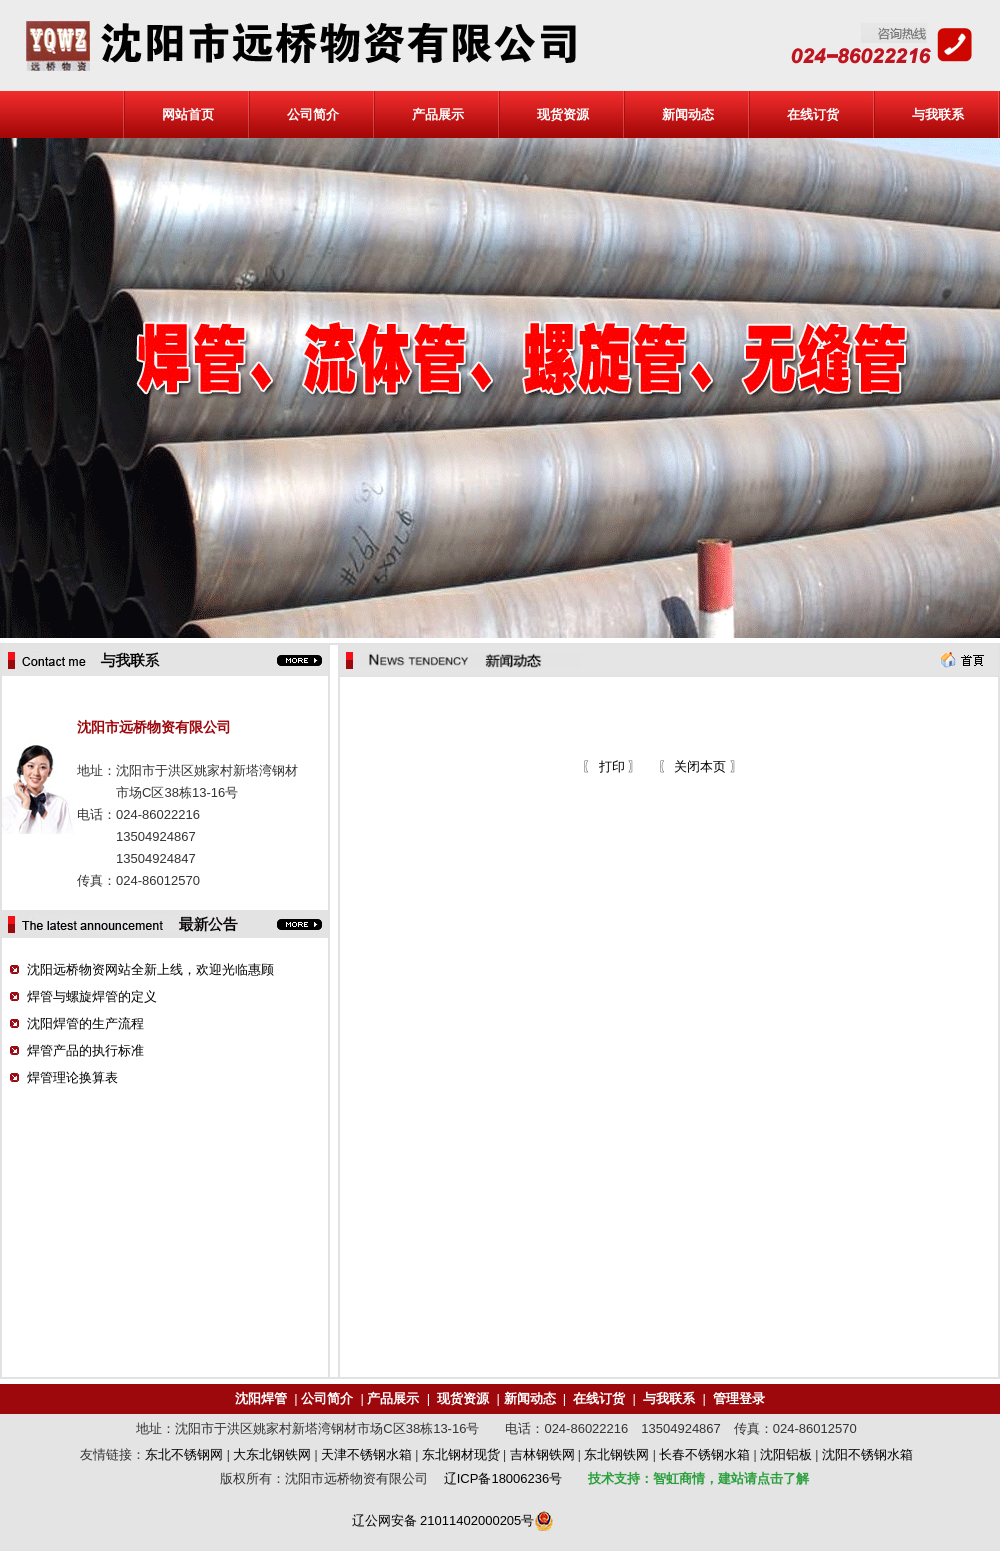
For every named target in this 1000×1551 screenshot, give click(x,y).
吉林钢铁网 (542, 1454)
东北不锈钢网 (184, 1454)
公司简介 (313, 114)
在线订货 (813, 114)
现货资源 (563, 114)
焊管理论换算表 (72, 1077)
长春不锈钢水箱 (704, 1454)
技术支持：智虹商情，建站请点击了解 (698, 1478)
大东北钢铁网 (272, 1454)
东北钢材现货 (461, 1454)
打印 (610, 766)
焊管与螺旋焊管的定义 (92, 996)
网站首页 (188, 114)
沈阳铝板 (786, 1454)
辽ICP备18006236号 (503, 1478)
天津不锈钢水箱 (366, 1454)
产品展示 (438, 114)
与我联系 (938, 114)
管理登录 (739, 1398)
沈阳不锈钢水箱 (867, 1454)
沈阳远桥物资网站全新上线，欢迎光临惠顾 (150, 969)
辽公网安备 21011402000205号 (443, 1520)
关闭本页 (700, 766)
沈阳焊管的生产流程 (85, 1023)
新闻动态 (688, 114)
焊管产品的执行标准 (85, 1050)
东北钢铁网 (616, 1454)
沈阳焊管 (261, 1398)
